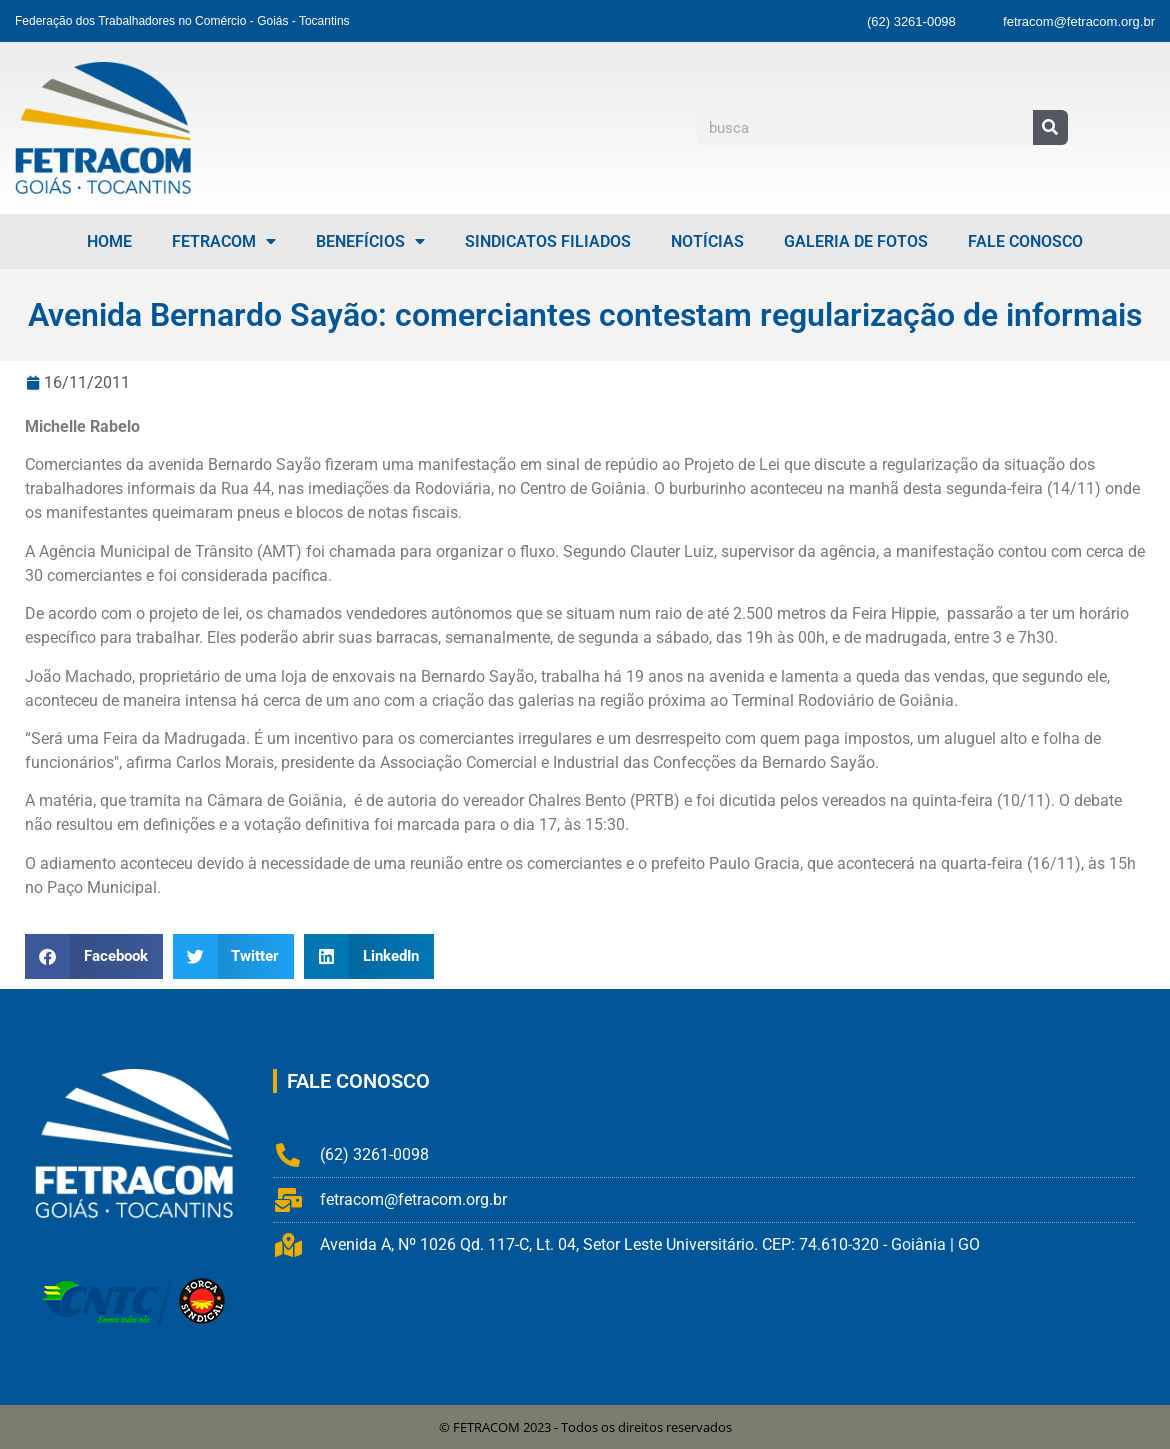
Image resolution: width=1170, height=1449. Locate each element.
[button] (94, 956)
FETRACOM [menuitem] (224, 241)
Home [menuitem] (109, 241)
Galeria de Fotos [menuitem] (856, 241)
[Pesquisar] (1050, 127)
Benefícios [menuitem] (370, 241)
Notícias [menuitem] (707, 241)
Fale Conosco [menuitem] (1025, 241)
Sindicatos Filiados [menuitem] (548, 241)
